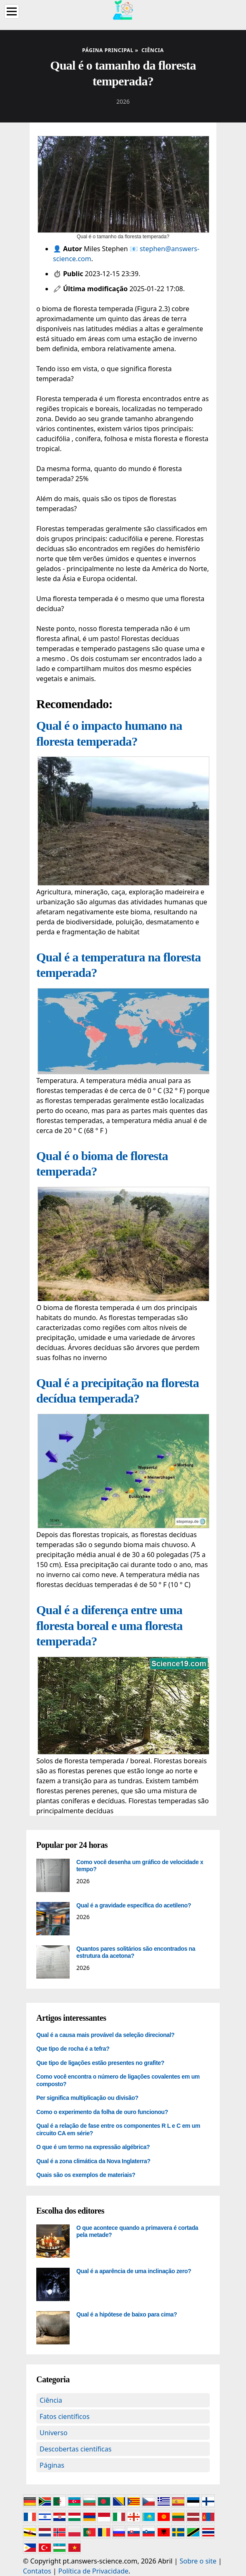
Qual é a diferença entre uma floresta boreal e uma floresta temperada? (109, 1625)
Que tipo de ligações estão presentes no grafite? (100, 2062)
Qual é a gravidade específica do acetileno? (133, 1905)
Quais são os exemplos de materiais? (86, 2175)
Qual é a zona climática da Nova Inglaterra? (93, 2161)
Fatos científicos (65, 2416)
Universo (54, 2432)
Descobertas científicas (75, 2449)
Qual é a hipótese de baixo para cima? (126, 2314)
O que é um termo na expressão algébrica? (93, 2147)
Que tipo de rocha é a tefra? (72, 2048)
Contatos (37, 2571)
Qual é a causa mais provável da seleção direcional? (105, 2035)
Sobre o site (198, 2561)
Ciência (51, 2400)
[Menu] (11, 11)
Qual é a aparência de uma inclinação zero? (133, 2271)
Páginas (52, 2465)
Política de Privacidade (93, 2571)
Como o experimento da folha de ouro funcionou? (102, 2112)
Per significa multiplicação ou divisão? (87, 2097)
